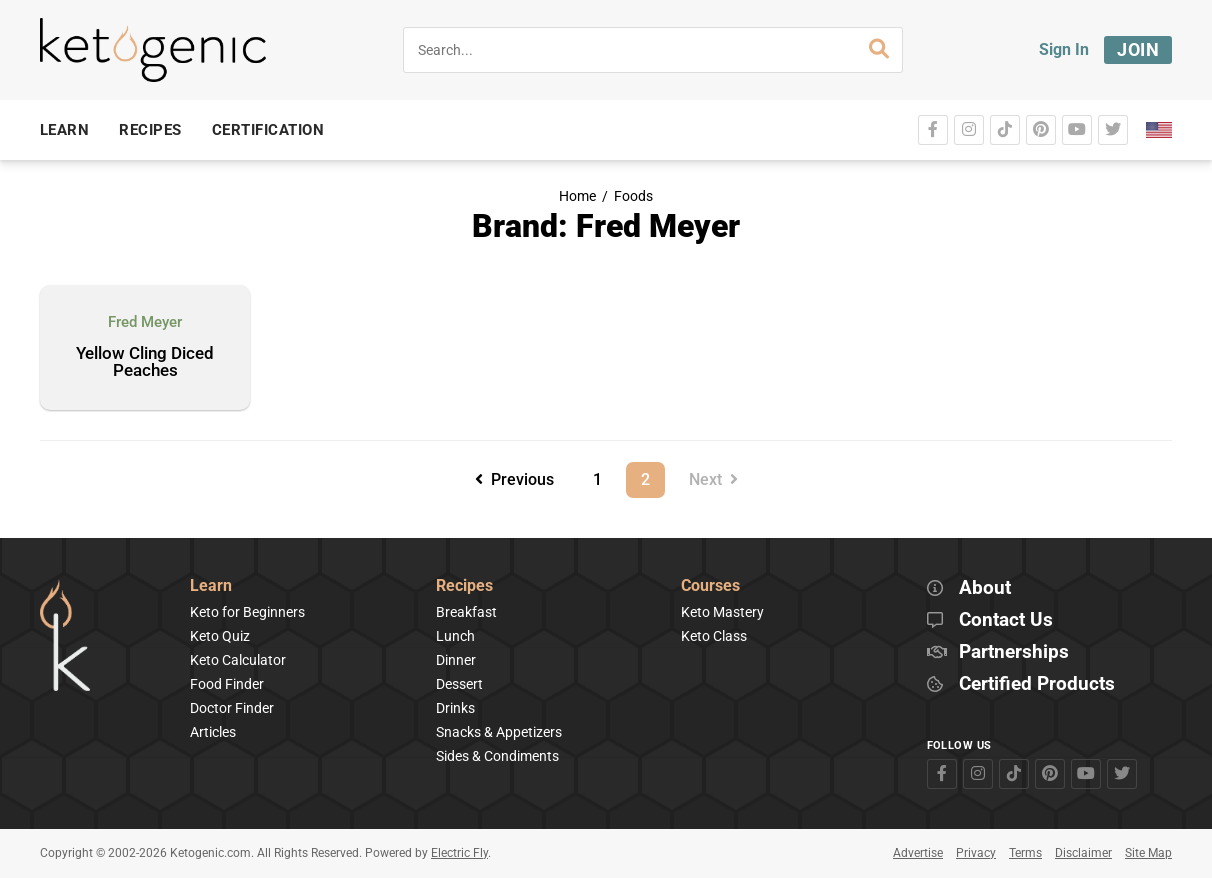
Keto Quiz (220, 636)
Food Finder (227, 684)
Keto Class (714, 636)
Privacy (976, 853)
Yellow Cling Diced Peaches (145, 362)
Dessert (459, 684)
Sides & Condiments (497, 756)
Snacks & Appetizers (499, 732)
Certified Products (1037, 684)
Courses (710, 586)
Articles (213, 732)
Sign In (1064, 49)
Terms (1025, 853)
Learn (211, 586)
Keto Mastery (722, 612)
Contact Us (1006, 620)
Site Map (1148, 853)
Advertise (918, 853)
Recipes (464, 586)
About (985, 588)
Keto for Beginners (247, 612)
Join (1138, 49)
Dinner (456, 660)
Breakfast (466, 612)
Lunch (455, 636)
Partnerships (1014, 652)
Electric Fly (459, 853)
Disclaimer (1083, 853)
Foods (633, 196)
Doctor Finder (232, 708)
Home (577, 196)
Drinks (455, 708)
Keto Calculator (238, 660)
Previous (514, 479)
